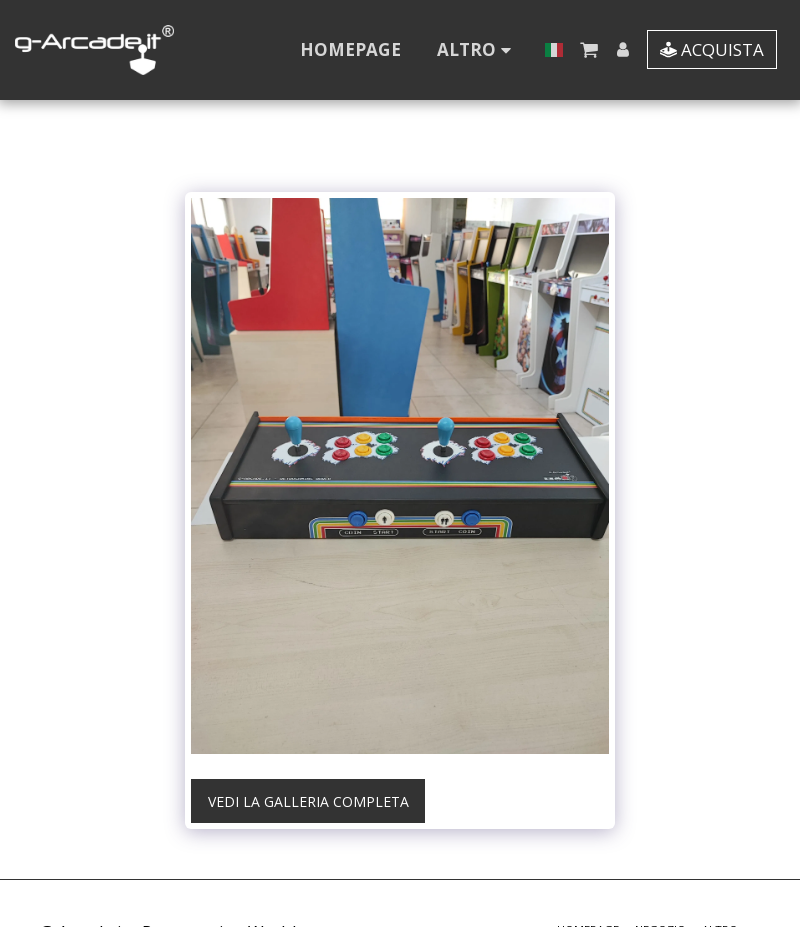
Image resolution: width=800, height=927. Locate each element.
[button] (588, 49)
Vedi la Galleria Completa (308, 801)
